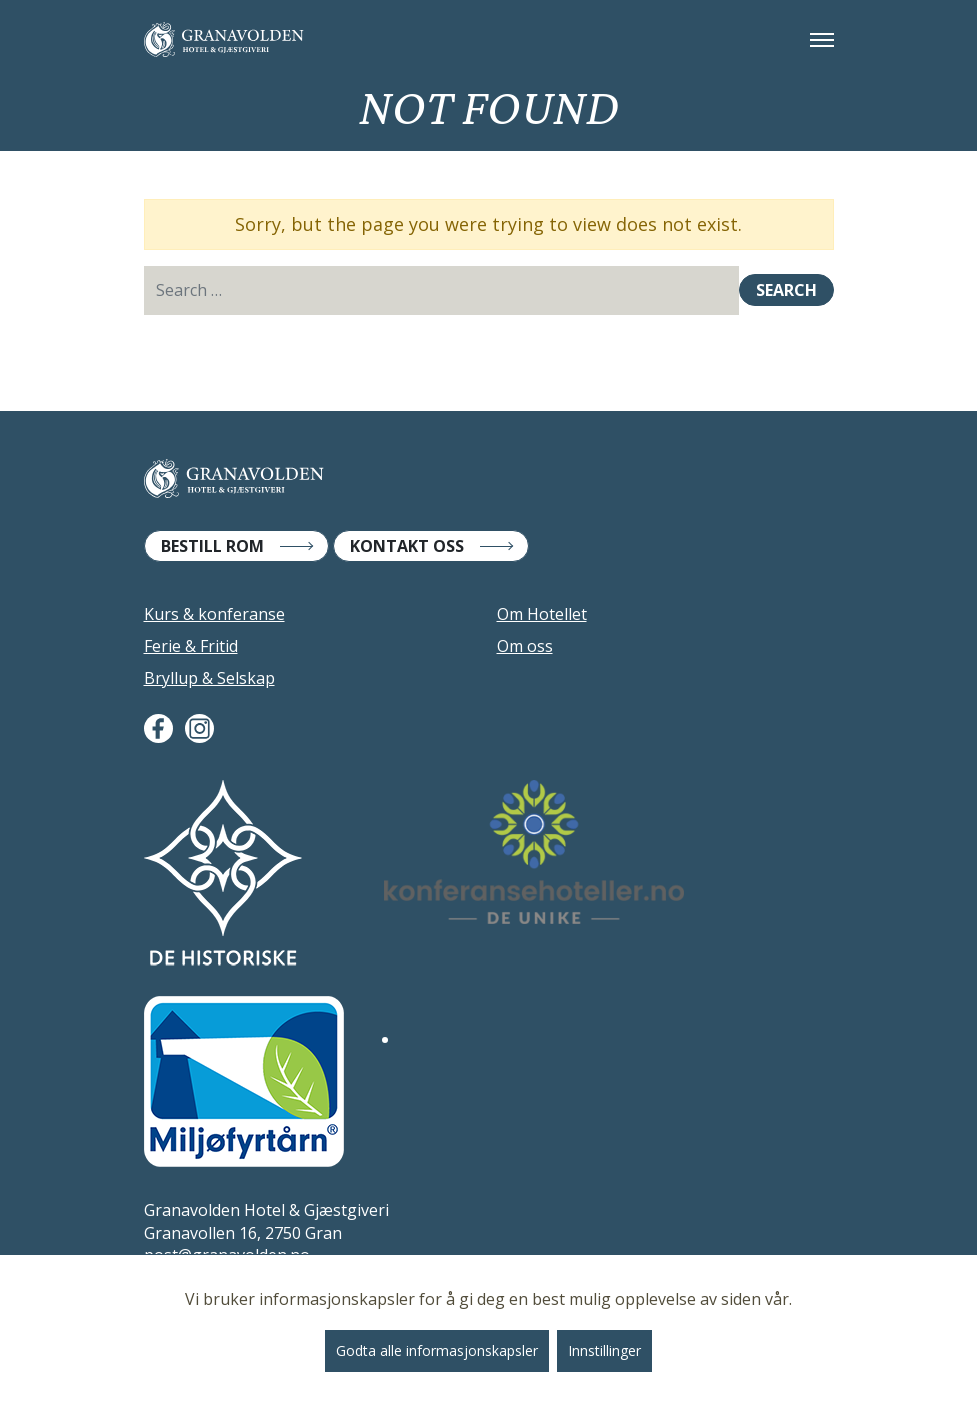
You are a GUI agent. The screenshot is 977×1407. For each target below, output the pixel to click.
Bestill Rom (212, 546)
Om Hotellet (542, 614)
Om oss (525, 646)
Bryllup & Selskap (209, 678)
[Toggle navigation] (822, 40)
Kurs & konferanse (214, 614)
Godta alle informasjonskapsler (437, 1350)
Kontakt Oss (407, 546)
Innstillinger (604, 1350)
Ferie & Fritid (191, 646)
